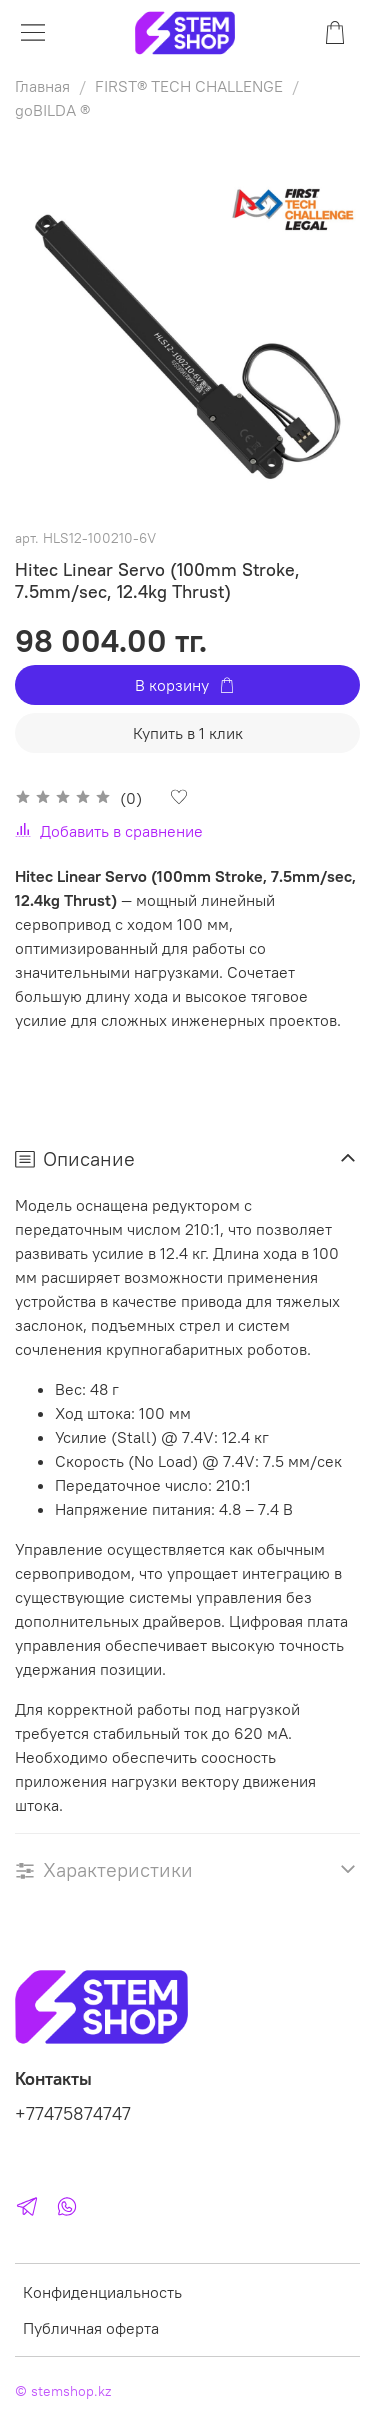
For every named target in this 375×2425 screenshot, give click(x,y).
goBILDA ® (52, 110)
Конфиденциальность (102, 2292)
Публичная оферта (91, 2328)
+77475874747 (73, 2114)
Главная (42, 86)
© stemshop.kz (63, 2391)
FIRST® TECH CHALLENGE (189, 86)
